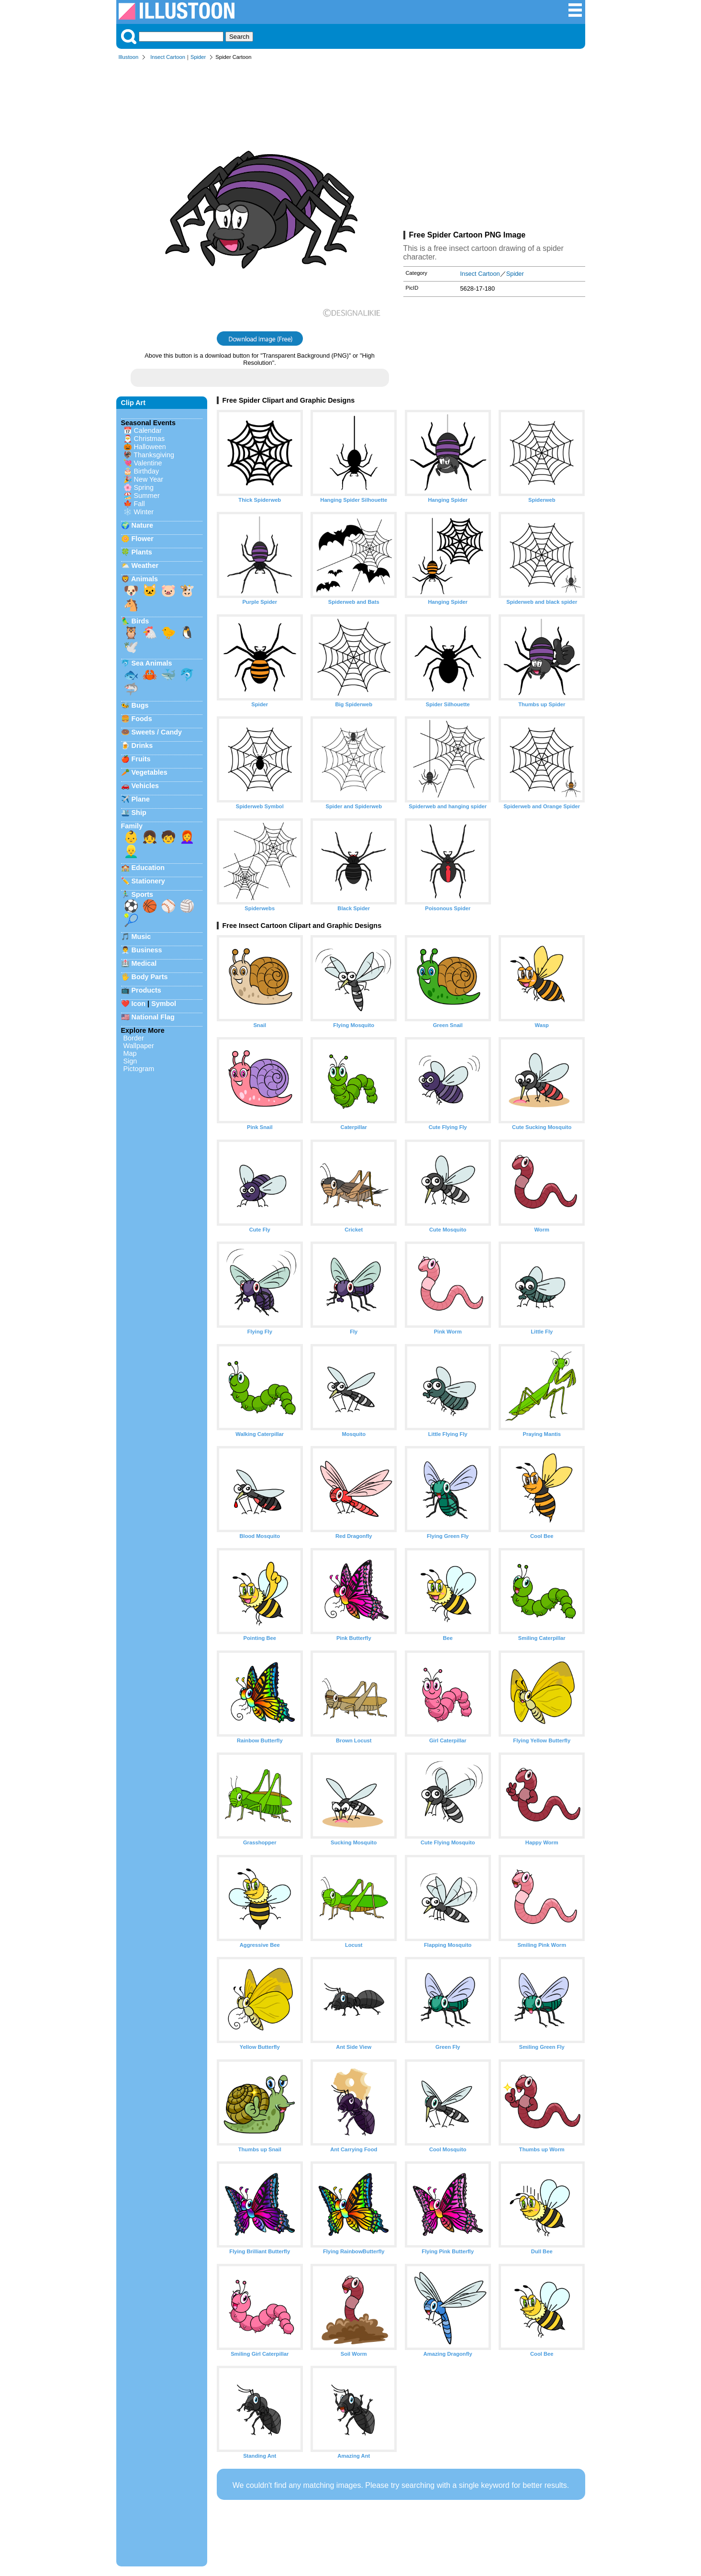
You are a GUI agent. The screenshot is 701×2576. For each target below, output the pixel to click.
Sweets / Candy (157, 732)
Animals (144, 579)
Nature (143, 525)
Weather (145, 565)
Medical (144, 963)
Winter (144, 512)
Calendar (148, 430)
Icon (139, 1003)
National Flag (153, 1017)
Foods (142, 719)
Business (147, 950)
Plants (142, 552)
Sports (143, 894)
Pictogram (139, 1069)
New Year (149, 479)
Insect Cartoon (167, 57)
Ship (139, 812)
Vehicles (145, 786)
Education (148, 867)
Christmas (149, 438)
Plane (141, 799)
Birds (140, 621)
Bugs (140, 705)
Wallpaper (138, 1046)
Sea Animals (152, 663)
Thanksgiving (154, 455)
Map (130, 1053)
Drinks (142, 745)
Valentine (148, 463)
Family (132, 826)
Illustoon (129, 57)
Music (141, 936)
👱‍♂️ (131, 851)
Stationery (148, 881)
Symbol (163, 1003)
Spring (144, 487)
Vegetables (149, 772)
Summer (147, 495)
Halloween (150, 447)
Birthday (146, 471)
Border (133, 1038)
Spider (198, 57)
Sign (130, 1061)
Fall (139, 504)
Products (146, 990)
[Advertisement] (494, 147)
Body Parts (150, 977)
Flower (143, 538)
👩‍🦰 (187, 837)
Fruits (141, 759)
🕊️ (131, 647)
